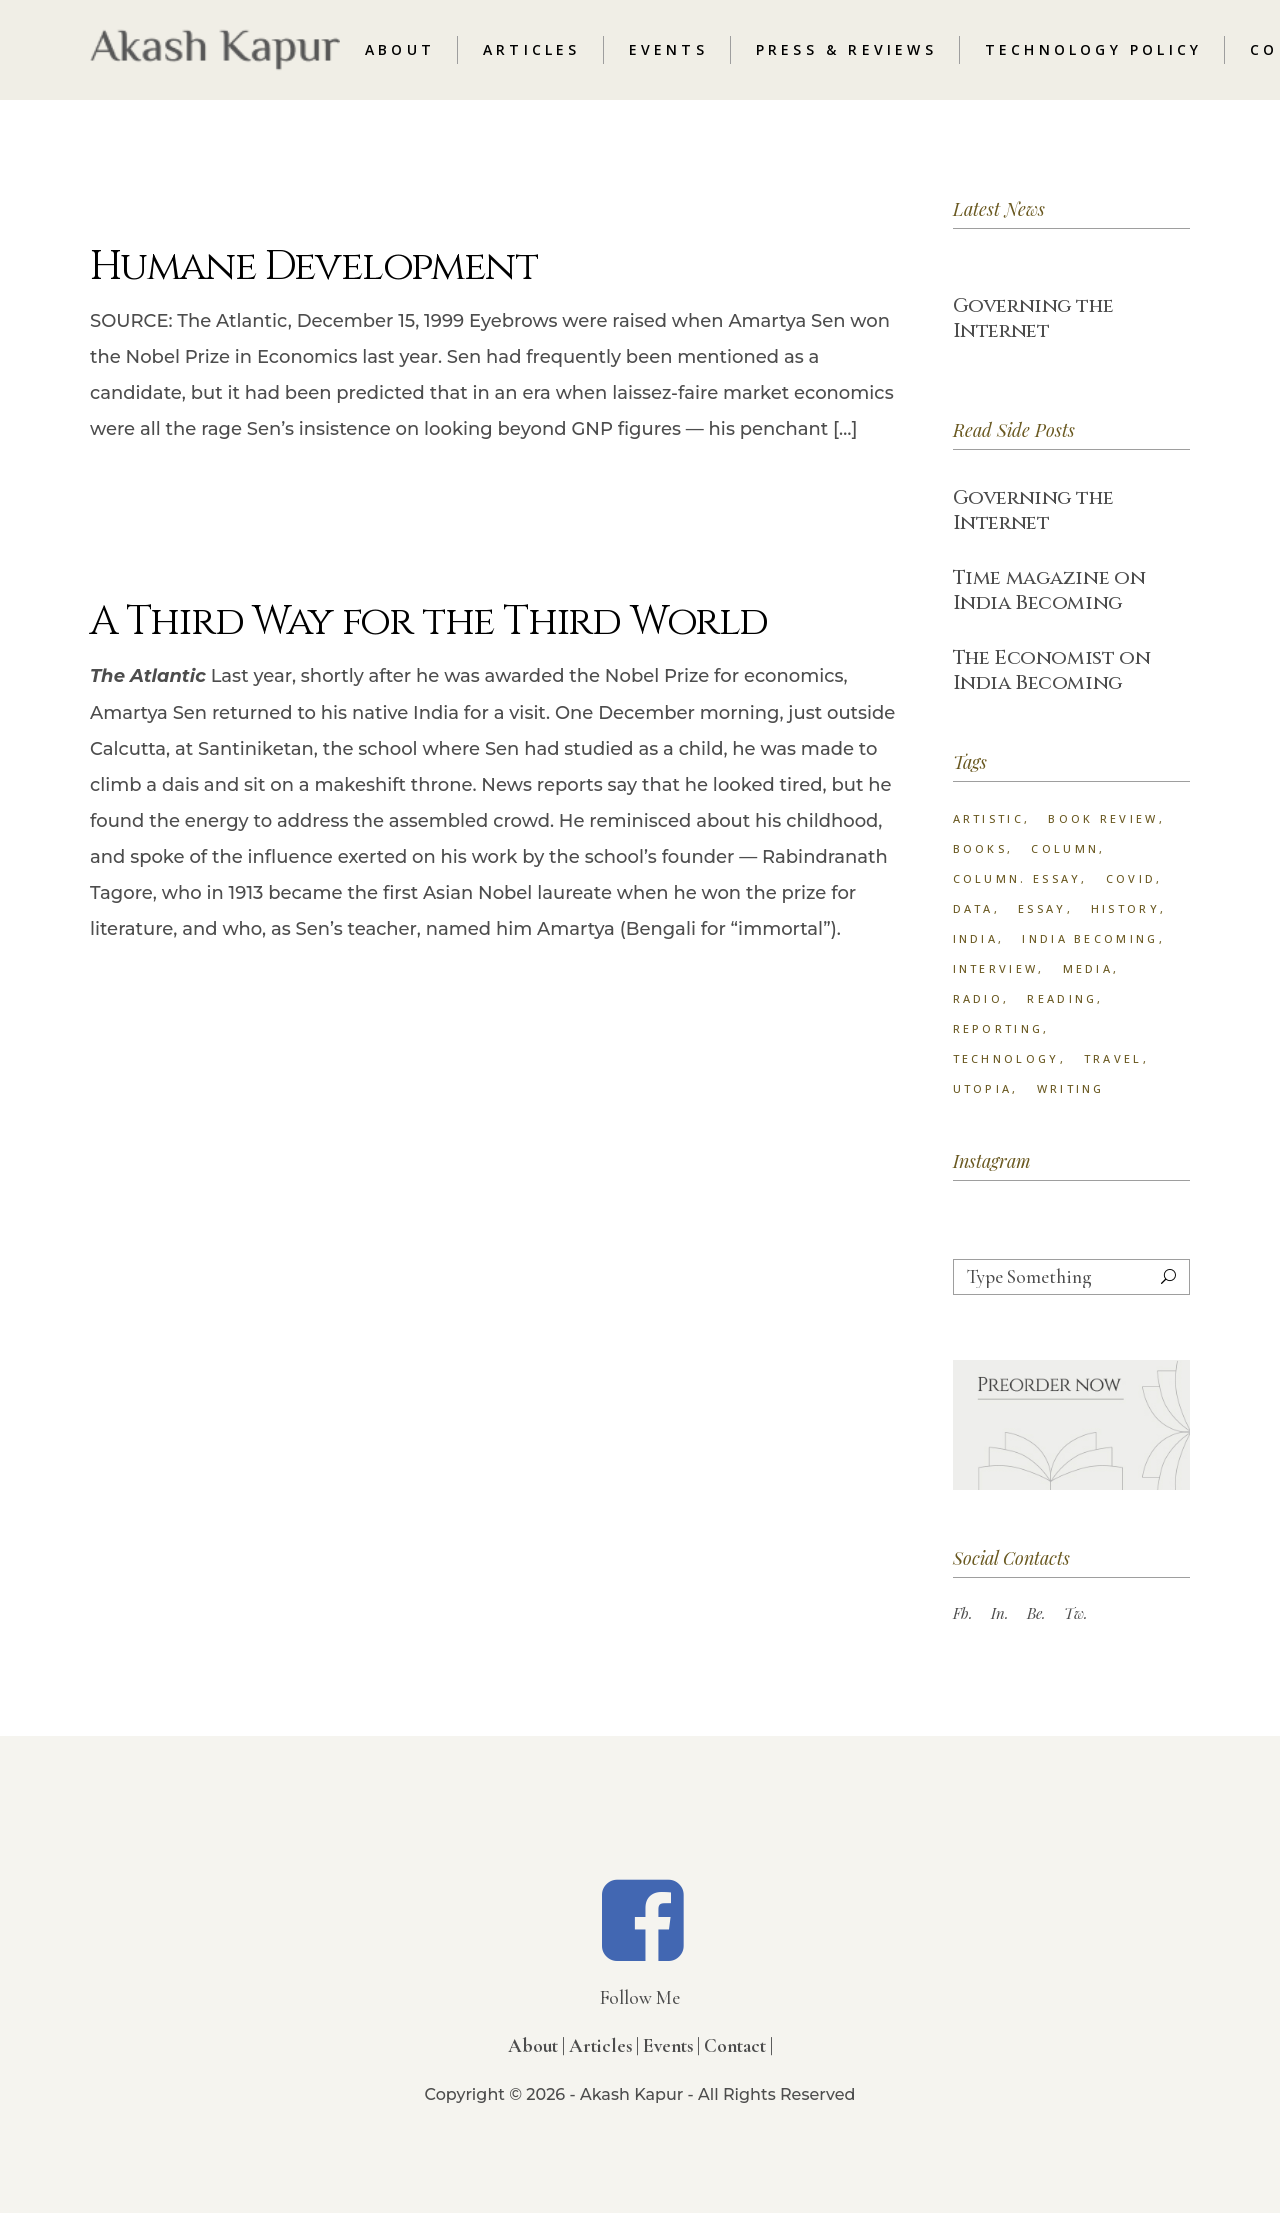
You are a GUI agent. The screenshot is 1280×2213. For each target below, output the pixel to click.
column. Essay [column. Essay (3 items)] (1017, 878)
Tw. (1076, 1613)
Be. (1036, 1613)
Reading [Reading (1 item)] (1062, 998)
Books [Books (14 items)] (980, 848)
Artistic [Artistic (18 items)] (988, 818)
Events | (671, 2045)
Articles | (604, 2045)
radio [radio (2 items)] (978, 998)
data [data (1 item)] (973, 908)
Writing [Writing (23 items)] (1071, 1088)
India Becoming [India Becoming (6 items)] (1090, 938)
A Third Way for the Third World (429, 622)
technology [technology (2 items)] (1006, 1058)
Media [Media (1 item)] (1088, 968)
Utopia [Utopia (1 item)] (983, 1088)
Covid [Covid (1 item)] (1131, 878)
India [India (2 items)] (976, 938)
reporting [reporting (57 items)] (998, 1028)
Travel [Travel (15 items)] (1113, 1058)
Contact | (738, 2045)
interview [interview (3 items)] (996, 968)
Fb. (963, 1613)
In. (1000, 1613)
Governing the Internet (1033, 318)
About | (536, 2045)
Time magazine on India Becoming (1049, 590)
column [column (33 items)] (1065, 848)
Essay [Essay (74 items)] (1042, 908)
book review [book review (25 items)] (1103, 818)
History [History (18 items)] (1125, 908)
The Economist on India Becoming (1052, 670)
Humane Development (313, 267)
